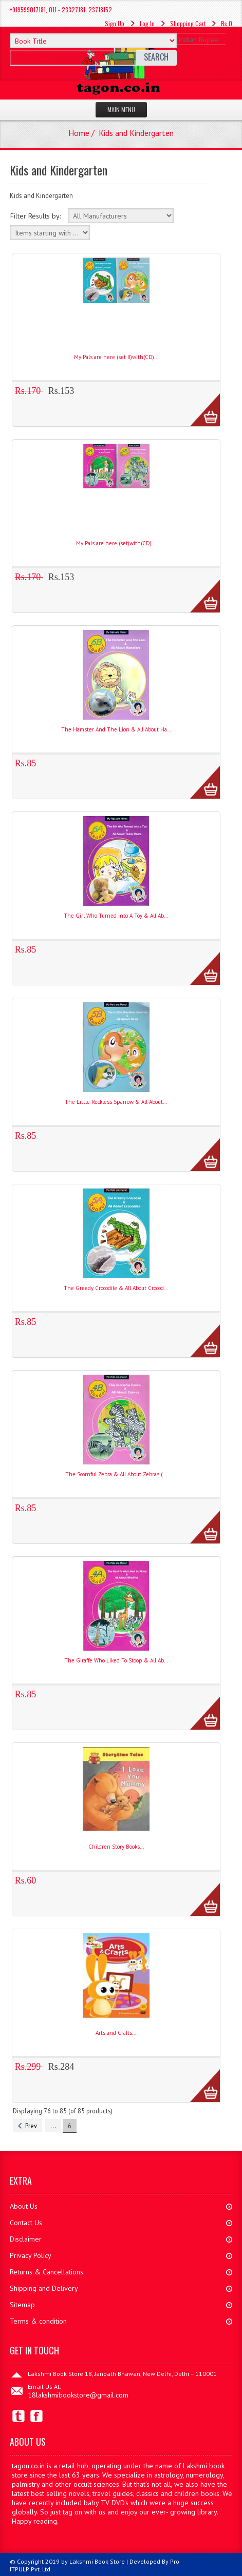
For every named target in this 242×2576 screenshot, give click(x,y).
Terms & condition (38, 2321)
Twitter (18, 2416)
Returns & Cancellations (46, 2271)
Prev (27, 2126)
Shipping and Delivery (44, 2288)
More (199, 404)
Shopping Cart (188, 23)
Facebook (36, 2416)
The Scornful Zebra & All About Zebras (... (115, 1474)
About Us (24, 2206)
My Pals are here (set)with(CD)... (116, 543)
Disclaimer (26, 2239)
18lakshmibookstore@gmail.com (78, 2395)
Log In (147, 23)
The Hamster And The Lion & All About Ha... (116, 729)
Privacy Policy (30, 2255)
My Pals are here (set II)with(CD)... (116, 357)
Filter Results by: (35, 216)
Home (78, 133)
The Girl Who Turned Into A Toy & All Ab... (116, 915)
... (53, 2126)
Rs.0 (226, 23)
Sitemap (22, 2304)
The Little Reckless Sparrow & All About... (116, 1101)
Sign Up (114, 23)
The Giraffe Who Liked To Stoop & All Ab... (116, 1660)
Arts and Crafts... (116, 2032)
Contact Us (26, 2222)
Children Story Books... (116, 1846)
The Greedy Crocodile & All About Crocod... (116, 1288)
